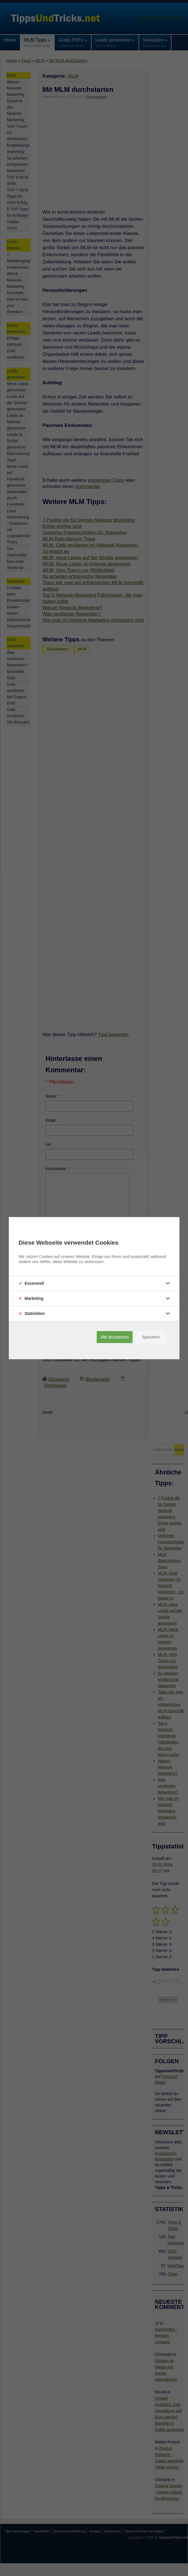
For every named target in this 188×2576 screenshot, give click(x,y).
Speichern (151, 1337)
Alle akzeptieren (114, 1337)
